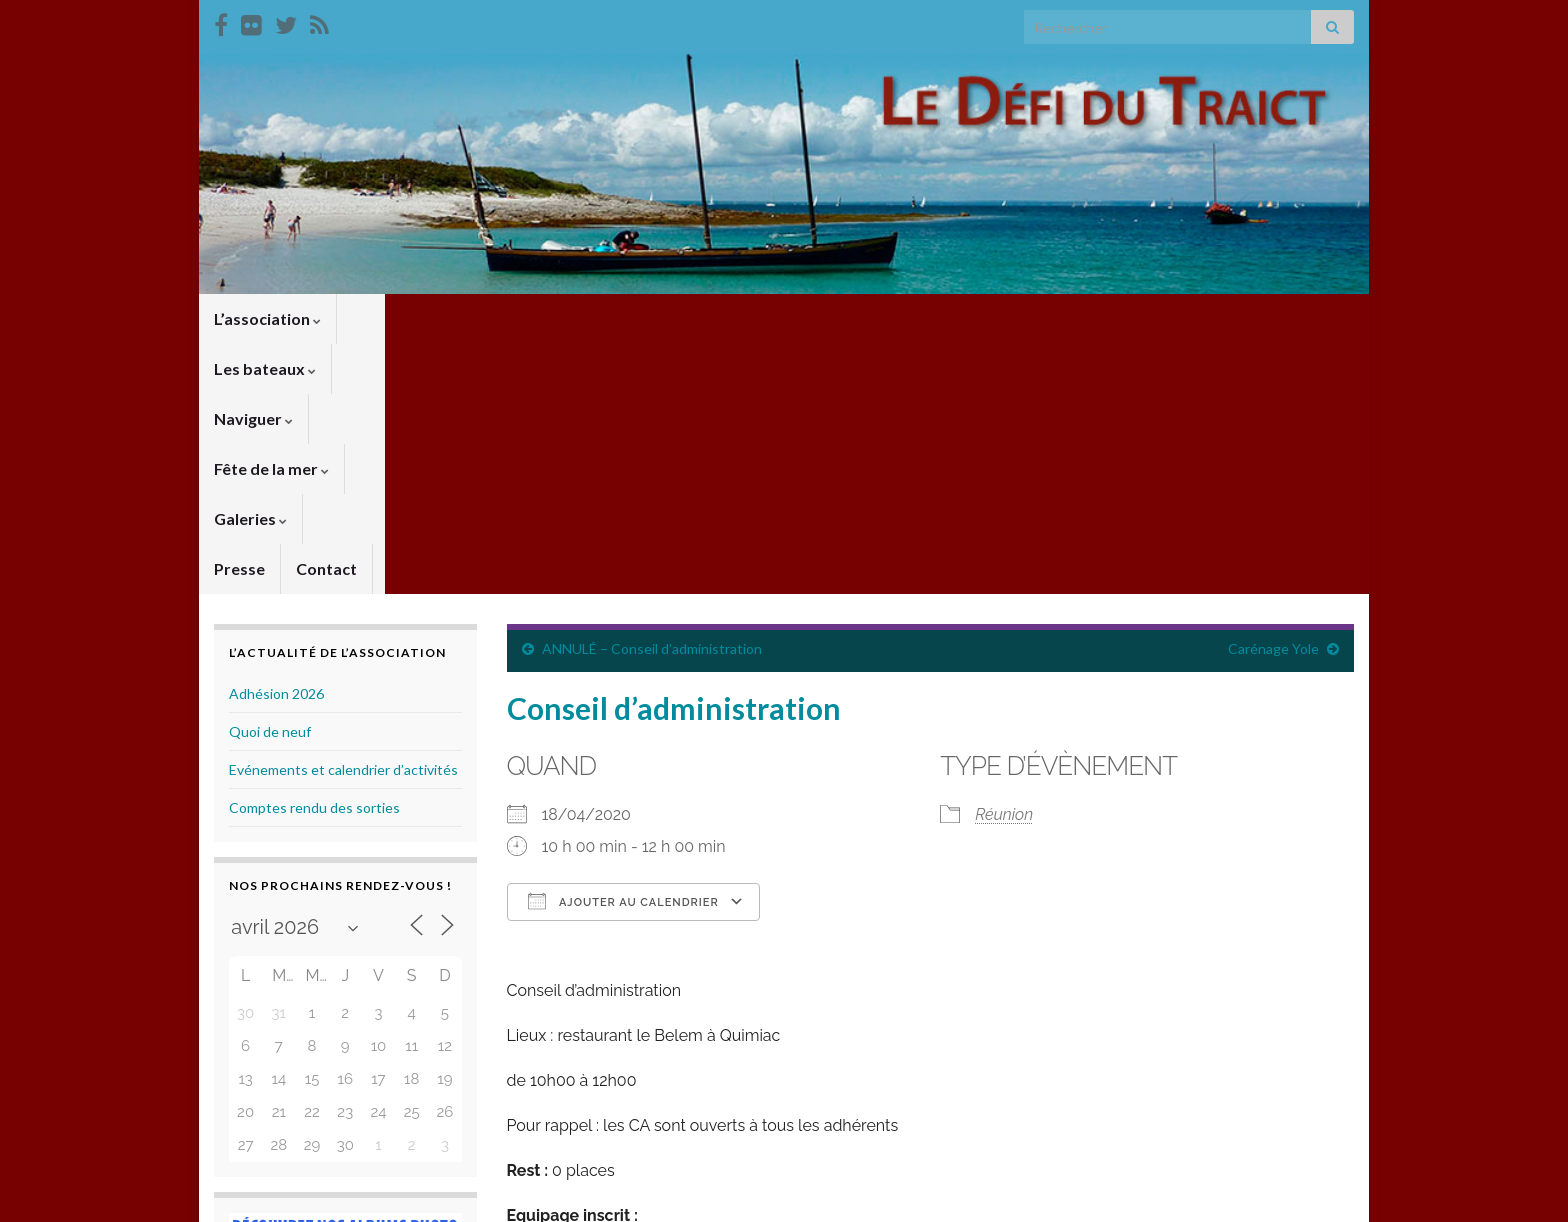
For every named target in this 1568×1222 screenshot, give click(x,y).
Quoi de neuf (270, 481)
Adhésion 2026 (276, 443)
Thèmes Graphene (379, 1197)
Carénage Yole (1273, 398)
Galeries (777, 318)
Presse (870, 318)
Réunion (1004, 564)
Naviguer (524, 318)
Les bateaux (403, 318)
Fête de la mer (652, 318)
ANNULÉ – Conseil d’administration (652, 398)
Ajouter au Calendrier (623, 651)
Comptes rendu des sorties (314, 557)
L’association (267, 318)
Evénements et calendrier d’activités (343, 519)
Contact (957, 318)
